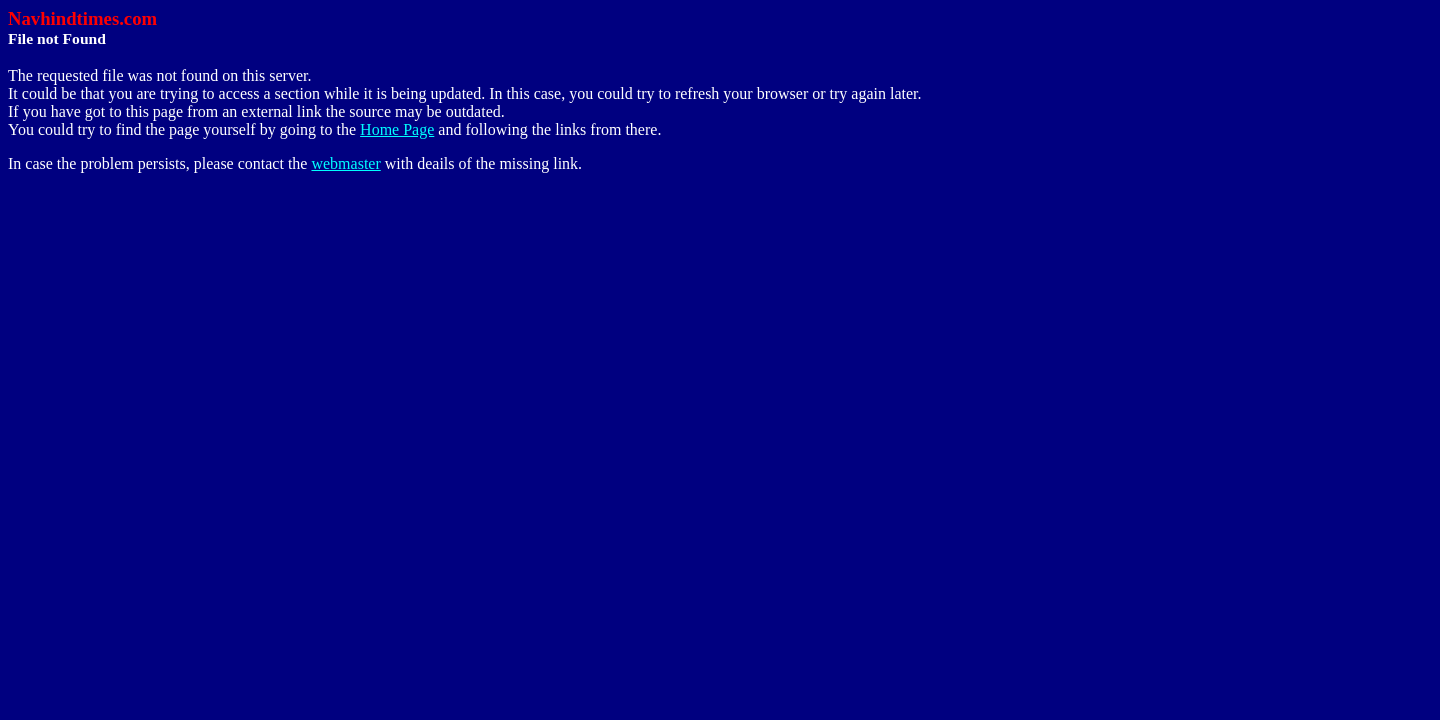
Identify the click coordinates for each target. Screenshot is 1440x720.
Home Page (397, 129)
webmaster (345, 163)
